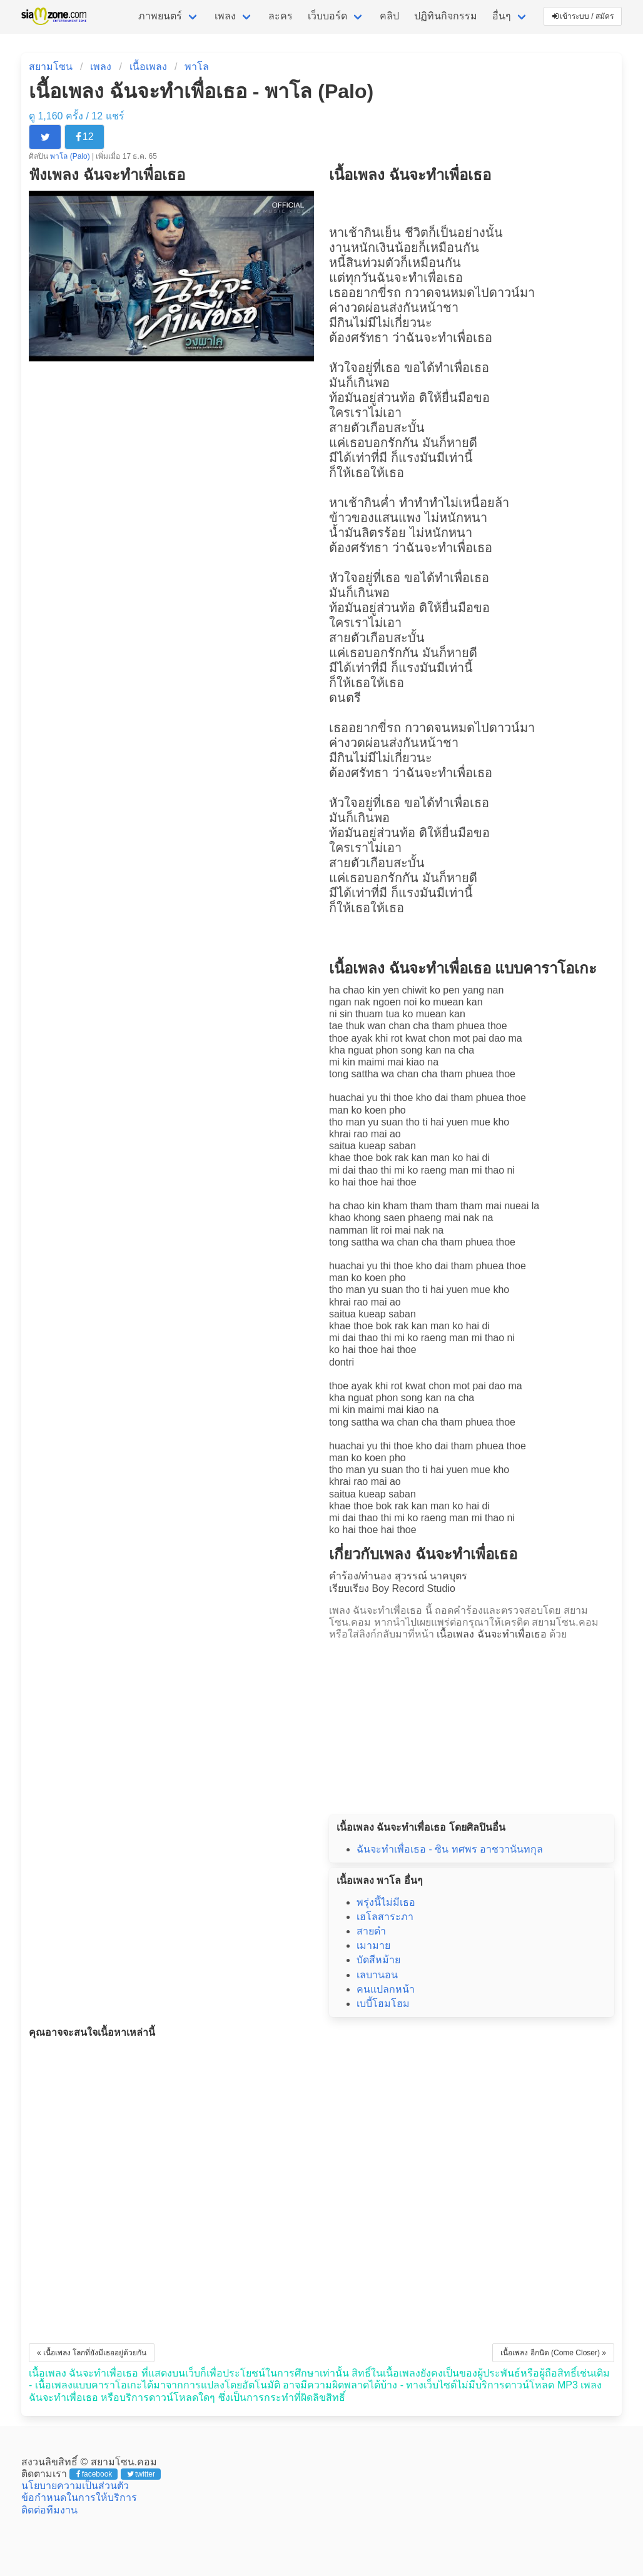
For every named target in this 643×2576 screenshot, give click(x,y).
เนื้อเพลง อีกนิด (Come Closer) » (553, 2352)
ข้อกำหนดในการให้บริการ (79, 2497)
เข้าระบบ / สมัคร (583, 16)
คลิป (389, 16)
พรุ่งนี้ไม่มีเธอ (386, 1902)
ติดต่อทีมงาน (49, 2510)
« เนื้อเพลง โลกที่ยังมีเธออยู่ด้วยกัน (91, 2352)
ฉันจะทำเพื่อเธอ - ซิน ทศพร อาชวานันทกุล (450, 1849)
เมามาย (373, 1945)
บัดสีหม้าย (378, 1960)
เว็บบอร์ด (327, 16)
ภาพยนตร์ (160, 16)
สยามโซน (51, 66)
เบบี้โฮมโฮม (383, 2003)
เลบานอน (377, 1975)
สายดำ (371, 1931)
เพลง (225, 16)
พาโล (197, 66)
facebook (94, 2474)
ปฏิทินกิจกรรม (445, 16)
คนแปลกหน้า (386, 1989)
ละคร (280, 16)
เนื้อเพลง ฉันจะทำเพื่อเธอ (491, 1634)
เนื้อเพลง (148, 66)
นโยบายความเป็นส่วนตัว (75, 2485)
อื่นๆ (501, 16)
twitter (141, 2474)
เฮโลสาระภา (385, 1916)
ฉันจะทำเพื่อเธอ (420, 277)
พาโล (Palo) (71, 156)
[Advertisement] (471, 1723)
